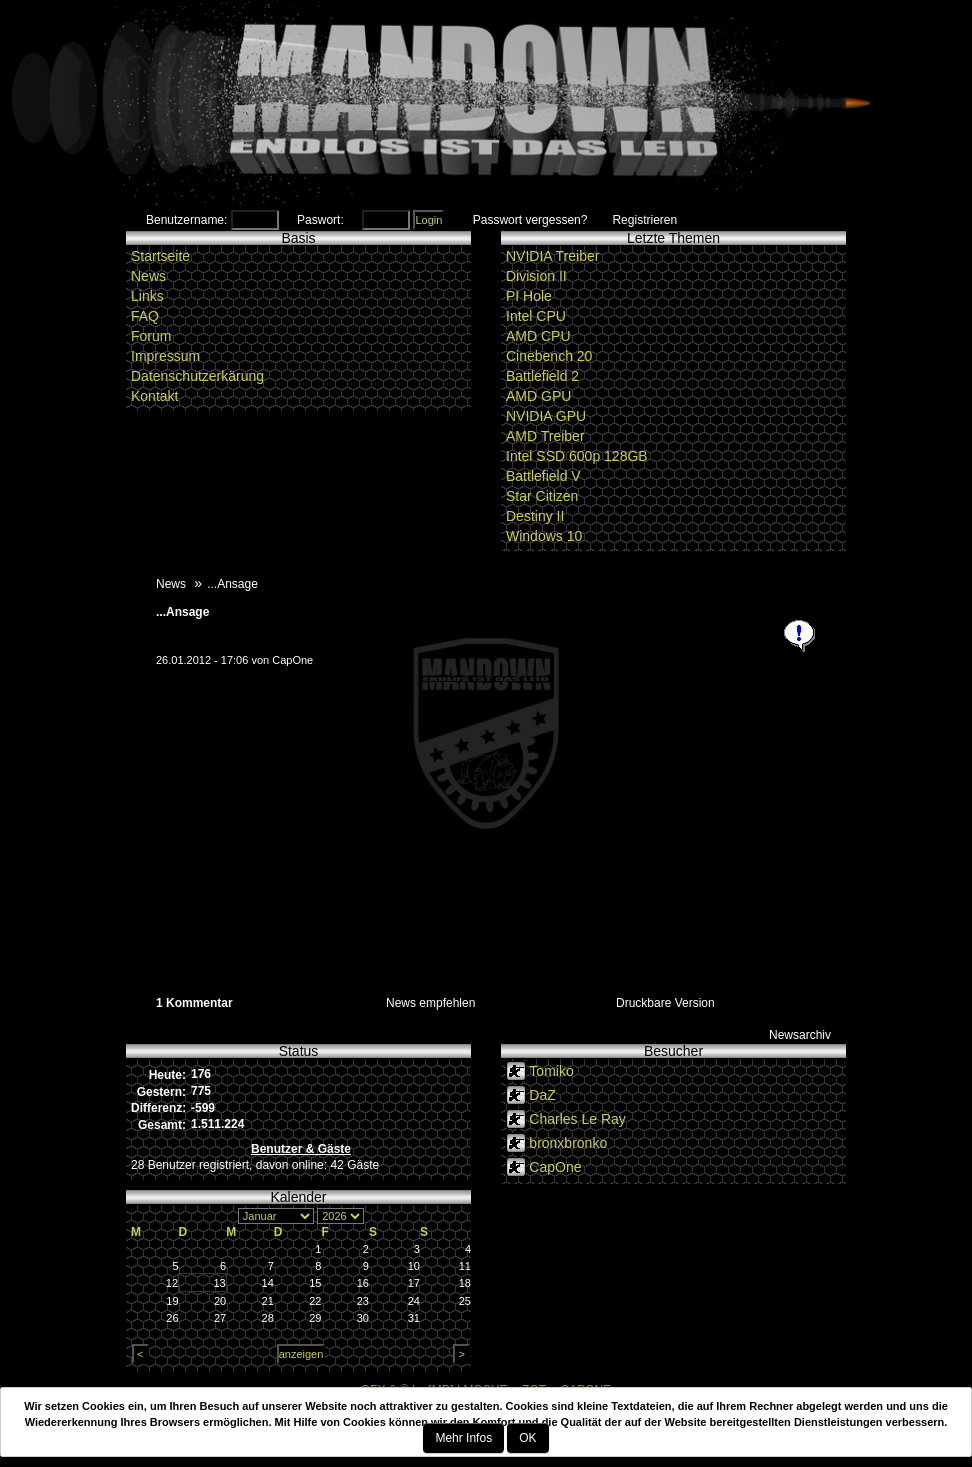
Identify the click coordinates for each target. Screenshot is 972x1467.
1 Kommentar (194, 1003)
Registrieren (644, 220)
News (148, 276)
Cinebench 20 (549, 356)
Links (147, 296)
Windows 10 (544, 536)
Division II (536, 276)
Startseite (160, 256)
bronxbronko (568, 1143)
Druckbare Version (665, 1003)
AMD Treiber (545, 436)
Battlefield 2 (542, 376)
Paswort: (320, 220)
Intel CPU (536, 316)
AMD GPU (538, 396)
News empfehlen (430, 1003)
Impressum (165, 356)
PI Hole (529, 296)
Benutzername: (186, 220)
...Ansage (182, 612)
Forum (151, 336)
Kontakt (154, 396)
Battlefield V (543, 476)
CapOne (292, 660)
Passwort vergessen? (530, 220)
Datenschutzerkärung (197, 376)
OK (527, 1438)
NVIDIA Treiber (552, 256)
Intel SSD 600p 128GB (577, 456)
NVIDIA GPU (546, 416)
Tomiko (551, 1071)
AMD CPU (538, 336)
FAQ (145, 316)
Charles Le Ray (577, 1119)
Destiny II (535, 516)
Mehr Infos (463, 1438)
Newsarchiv (800, 1035)
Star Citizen (542, 496)
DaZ (542, 1095)
